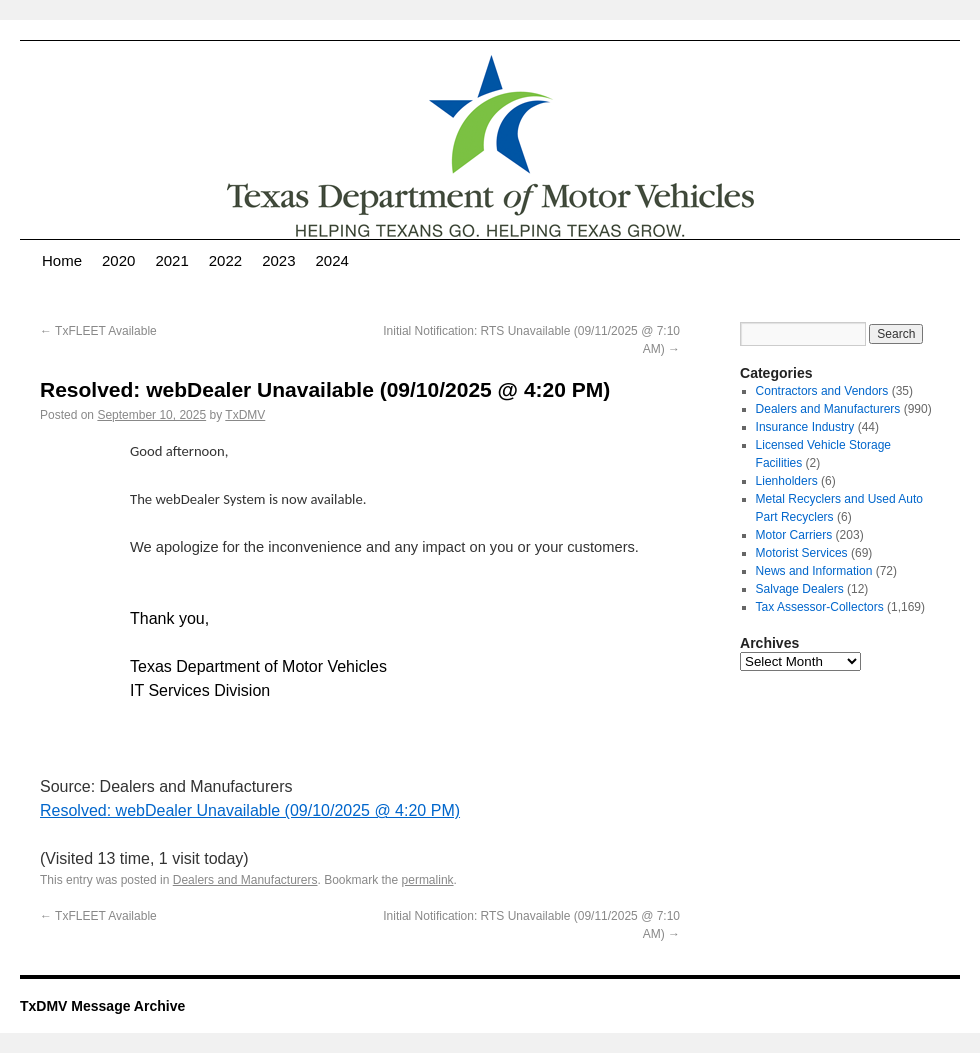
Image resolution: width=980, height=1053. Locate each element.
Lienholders (787, 481)
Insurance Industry (805, 427)
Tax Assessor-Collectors (820, 607)
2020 (118, 260)
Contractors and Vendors (822, 391)
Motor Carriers (794, 535)
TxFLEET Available (98, 331)
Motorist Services (802, 553)
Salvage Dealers (800, 589)
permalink (428, 880)
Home (62, 260)
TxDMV (245, 415)
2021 (171, 260)
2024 (332, 260)
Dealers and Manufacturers (245, 880)
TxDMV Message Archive (102, 1006)
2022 (225, 260)
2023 (278, 260)
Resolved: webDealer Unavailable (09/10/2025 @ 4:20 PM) (250, 810)
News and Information (814, 571)
